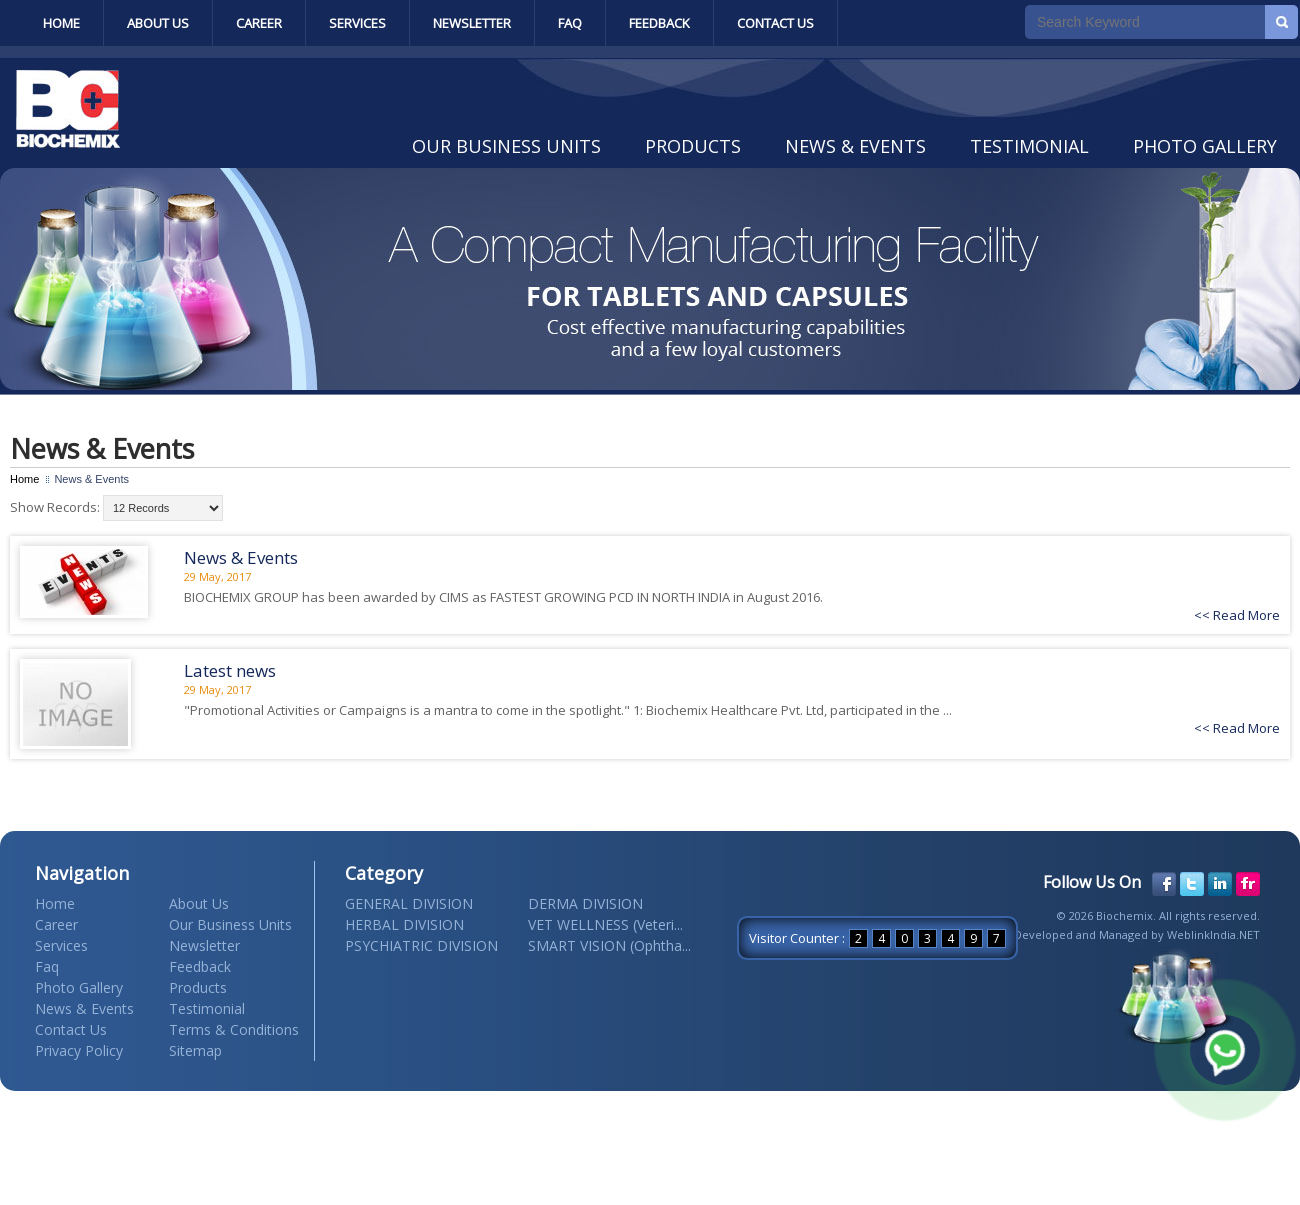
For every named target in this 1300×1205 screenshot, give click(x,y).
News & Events (855, 146)
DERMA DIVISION (585, 903)
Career (259, 23)
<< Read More (1237, 615)
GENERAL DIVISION (409, 903)
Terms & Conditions (234, 1029)
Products (693, 146)
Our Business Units (506, 146)
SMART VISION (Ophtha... (609, 945)
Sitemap (195, 1050)
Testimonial (1029, 146)
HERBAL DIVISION (404, 924)
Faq (570, 23)
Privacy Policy (79, 1050)
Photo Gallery (1205, 146)
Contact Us (775, 23)
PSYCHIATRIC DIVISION (421, 945)
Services (357, 23)
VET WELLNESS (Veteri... (605, 924)
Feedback (659, 23)
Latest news (230, 670)
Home (61, 23)
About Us (158, 23)
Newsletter (472, 23)
